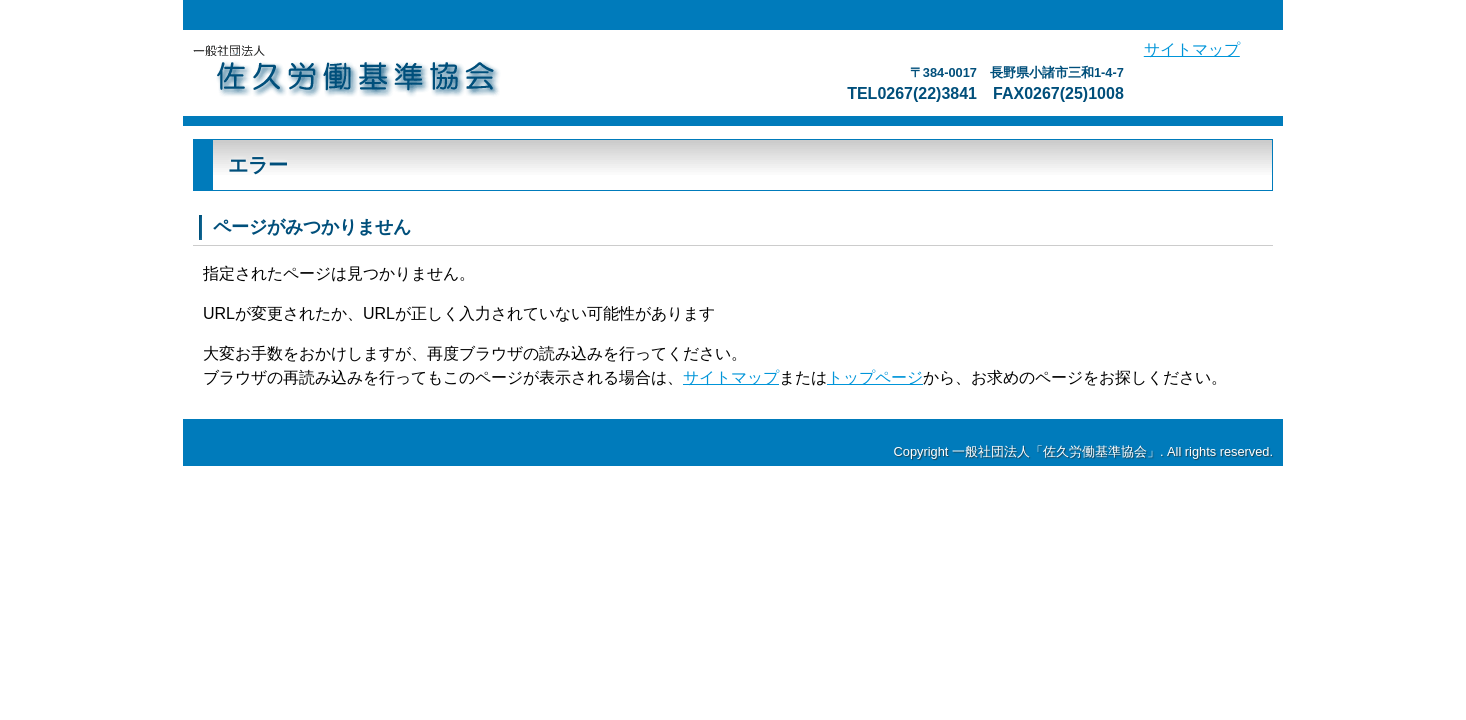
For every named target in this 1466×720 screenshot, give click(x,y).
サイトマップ (1192, 49)
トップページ (875, 377)
